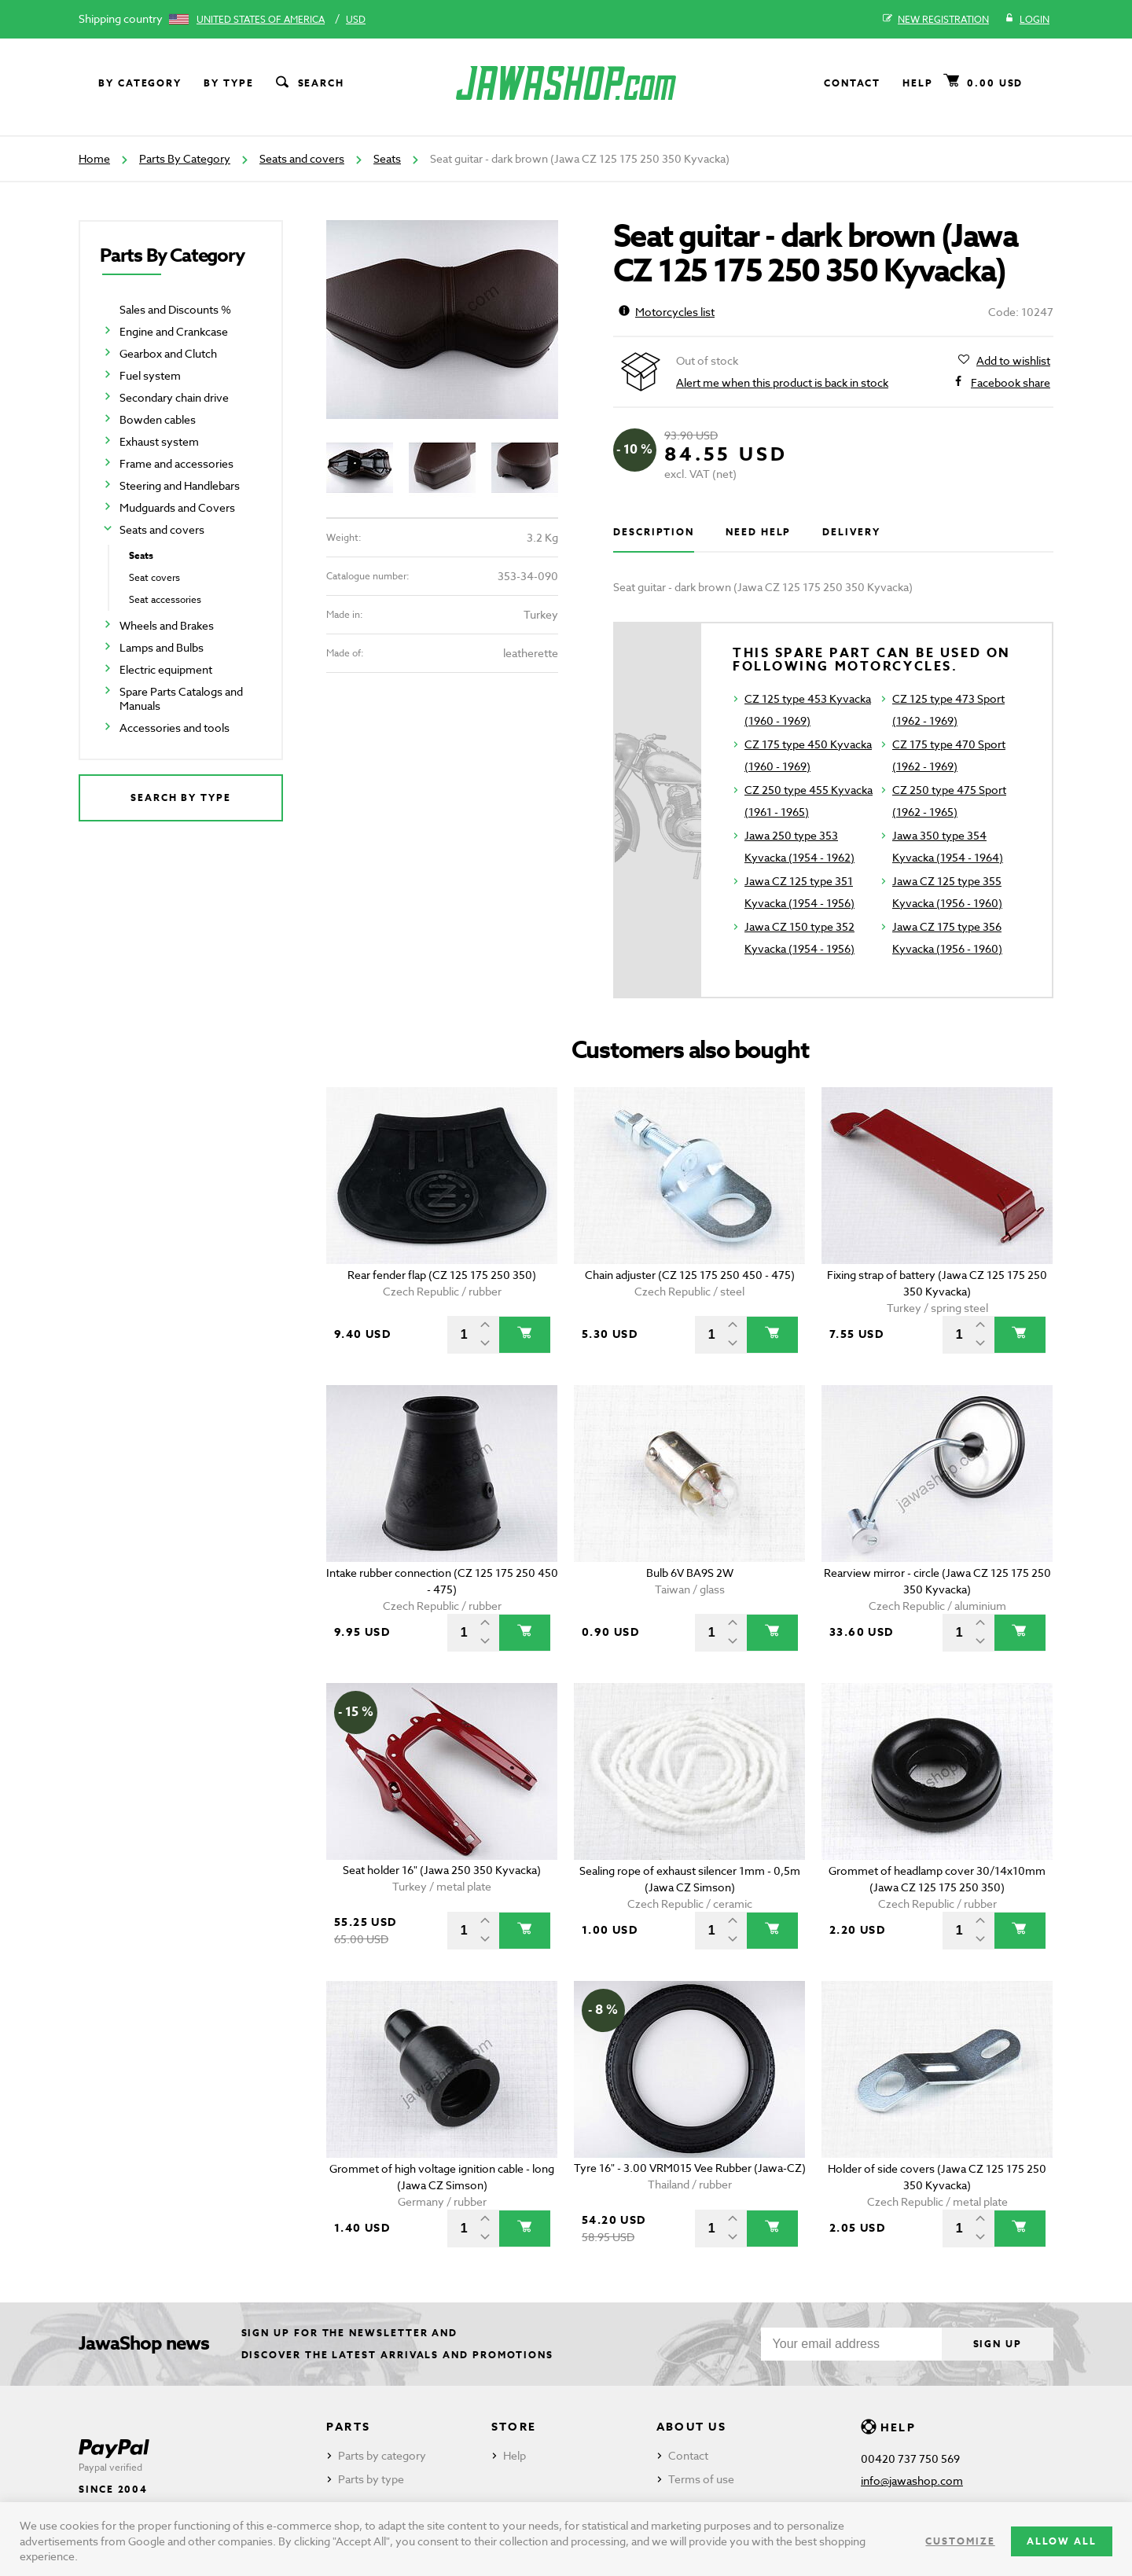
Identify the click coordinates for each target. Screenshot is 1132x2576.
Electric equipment (165, 669)
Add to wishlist (1013, 361)
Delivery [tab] (851, 531)
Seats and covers (301, 158)
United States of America (261, 19)
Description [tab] (653, 531)
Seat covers (154, 577)
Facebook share (1010, 383)
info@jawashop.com (912, 2480)
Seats (387, 158)
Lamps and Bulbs (161, 647)
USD (356, 19)
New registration (936, 20)
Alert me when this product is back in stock (782, 382)
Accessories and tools (174, 727)
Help (917, 83)
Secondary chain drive (174, 397)
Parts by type (371, 2478)
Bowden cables (157, 419)
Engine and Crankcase (173, 331)
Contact (852, 83)
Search (309, 83)
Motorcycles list (667, 311)
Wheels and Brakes (166, 625)
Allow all (1062, 2541)
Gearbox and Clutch (168, 353)
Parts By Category (184, 158)
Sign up (997, 2343)
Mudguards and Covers (177, 507)
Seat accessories (165, 599)
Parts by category (382, 2455)
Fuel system (150, 375)
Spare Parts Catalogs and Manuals (181, 698)
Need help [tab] (758, 531)
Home (94, 158)
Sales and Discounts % (175, 309)
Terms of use (701, 2478)
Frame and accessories (176, 463)
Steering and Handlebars (179, 485)
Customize (959, 2541)
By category (140, 83)
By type (228, 83)
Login (1027, 20)
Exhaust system (159, 441)
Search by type (180, 797)
